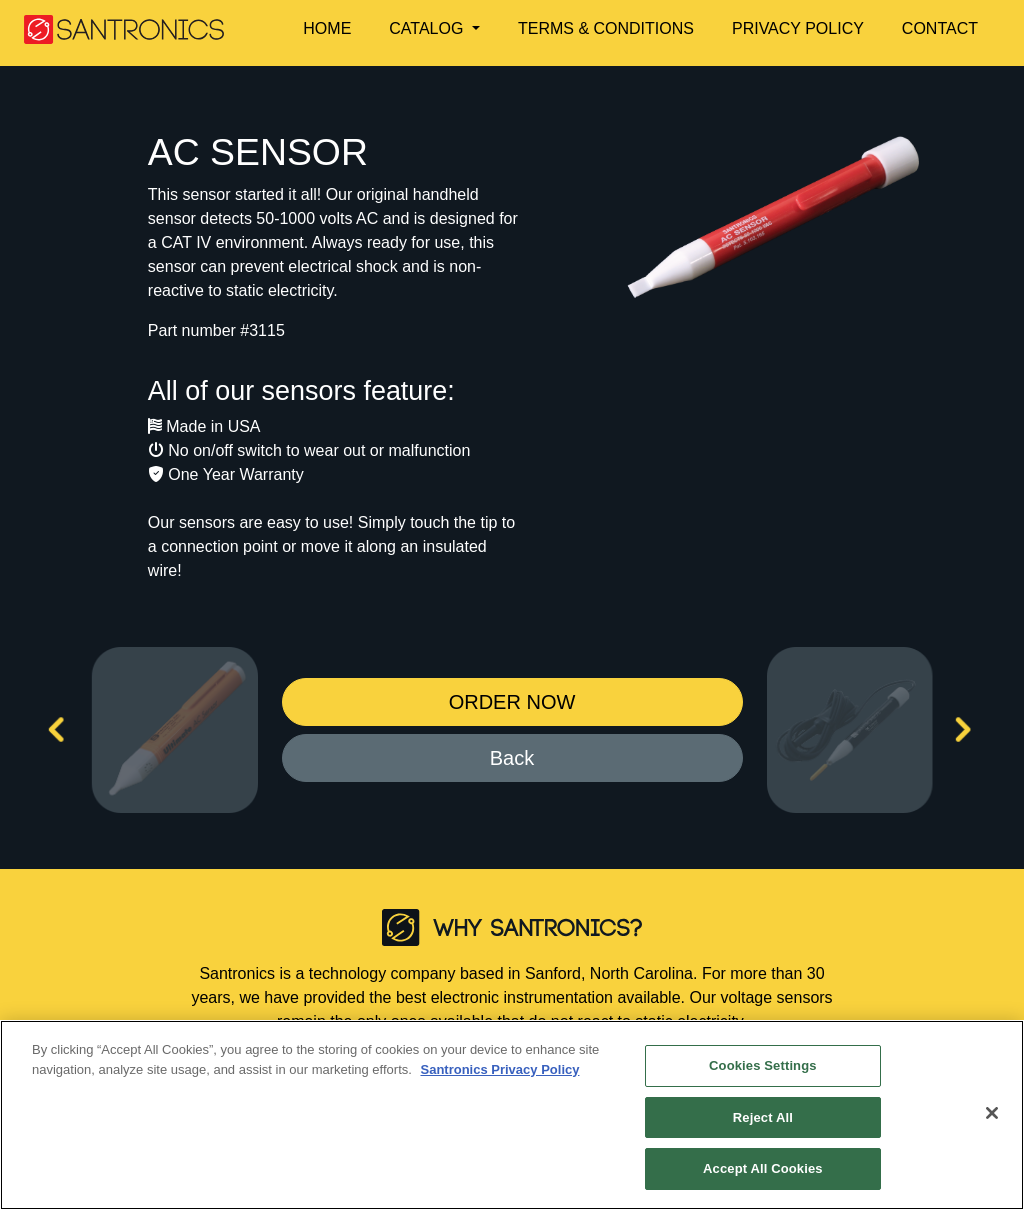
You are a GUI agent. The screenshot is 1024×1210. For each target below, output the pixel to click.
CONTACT (940, 28)
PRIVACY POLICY (798, 28)
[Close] (992, 1113)
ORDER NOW (512, 702)
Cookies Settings (763, 1065)
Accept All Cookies (763, 1168)
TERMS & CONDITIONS (606, 28)
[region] (512, 1115)
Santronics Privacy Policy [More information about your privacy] (499, 1069)
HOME (327, 28)
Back (512, 758)
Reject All (763, 1117)
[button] (445, 29)
